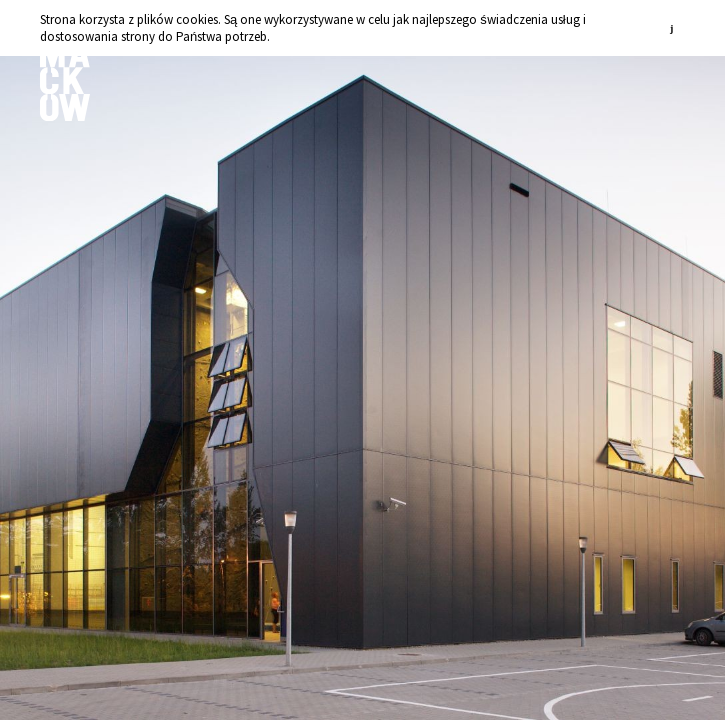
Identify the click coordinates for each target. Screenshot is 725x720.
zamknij (675, 27)
